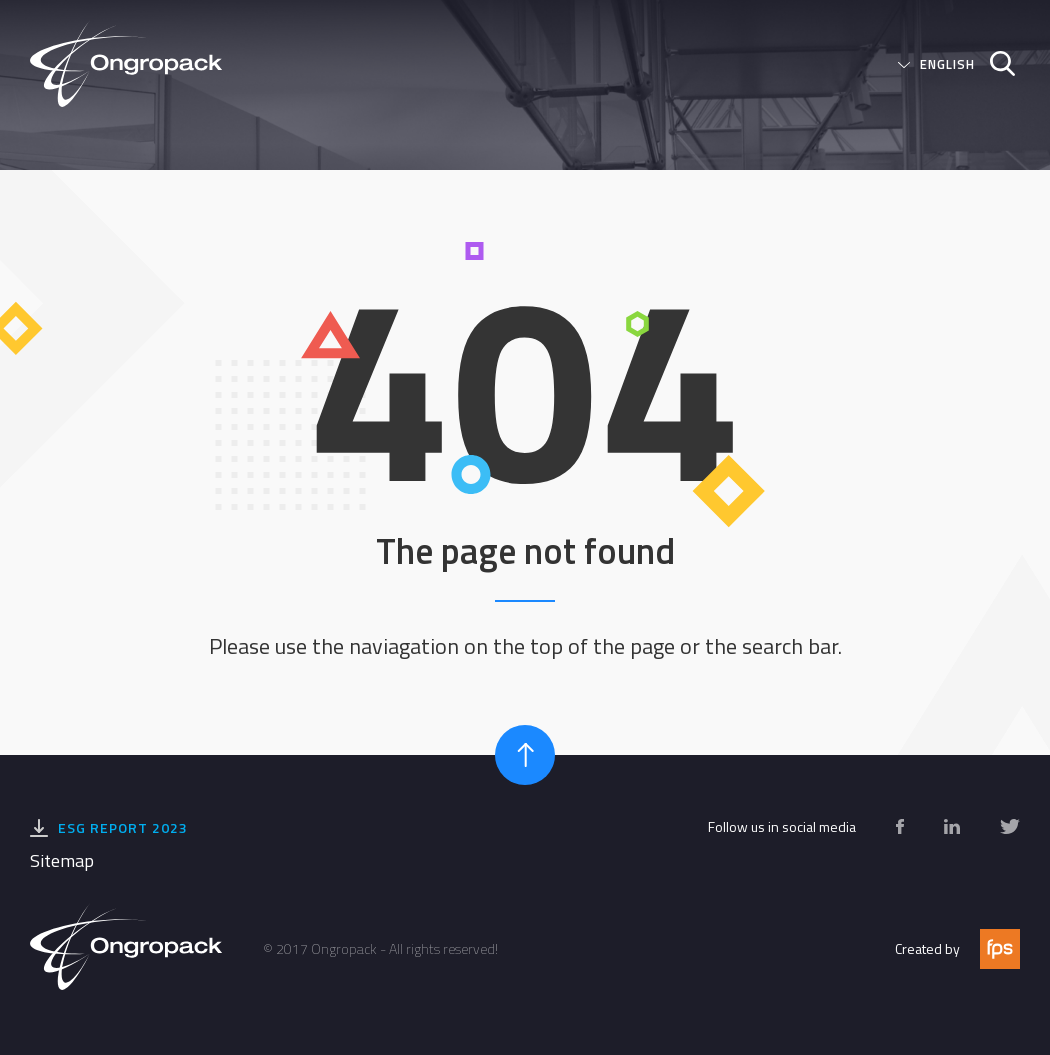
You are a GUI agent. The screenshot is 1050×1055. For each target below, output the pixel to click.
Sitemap (62, 860)
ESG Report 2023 (123, 827)
